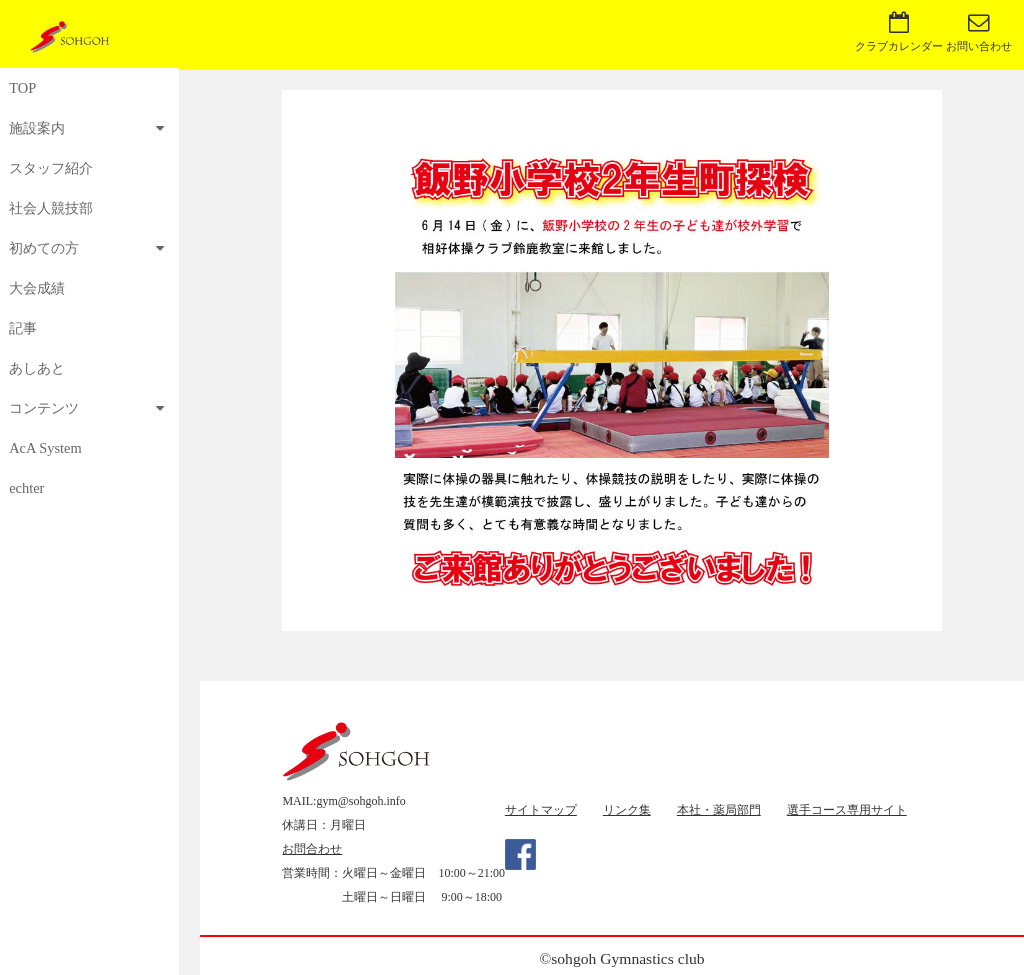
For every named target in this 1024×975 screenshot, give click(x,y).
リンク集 (627, 810)
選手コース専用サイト (847, 810)
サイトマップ (541, 810)
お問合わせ (312, 849)
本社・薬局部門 (719, 810)
